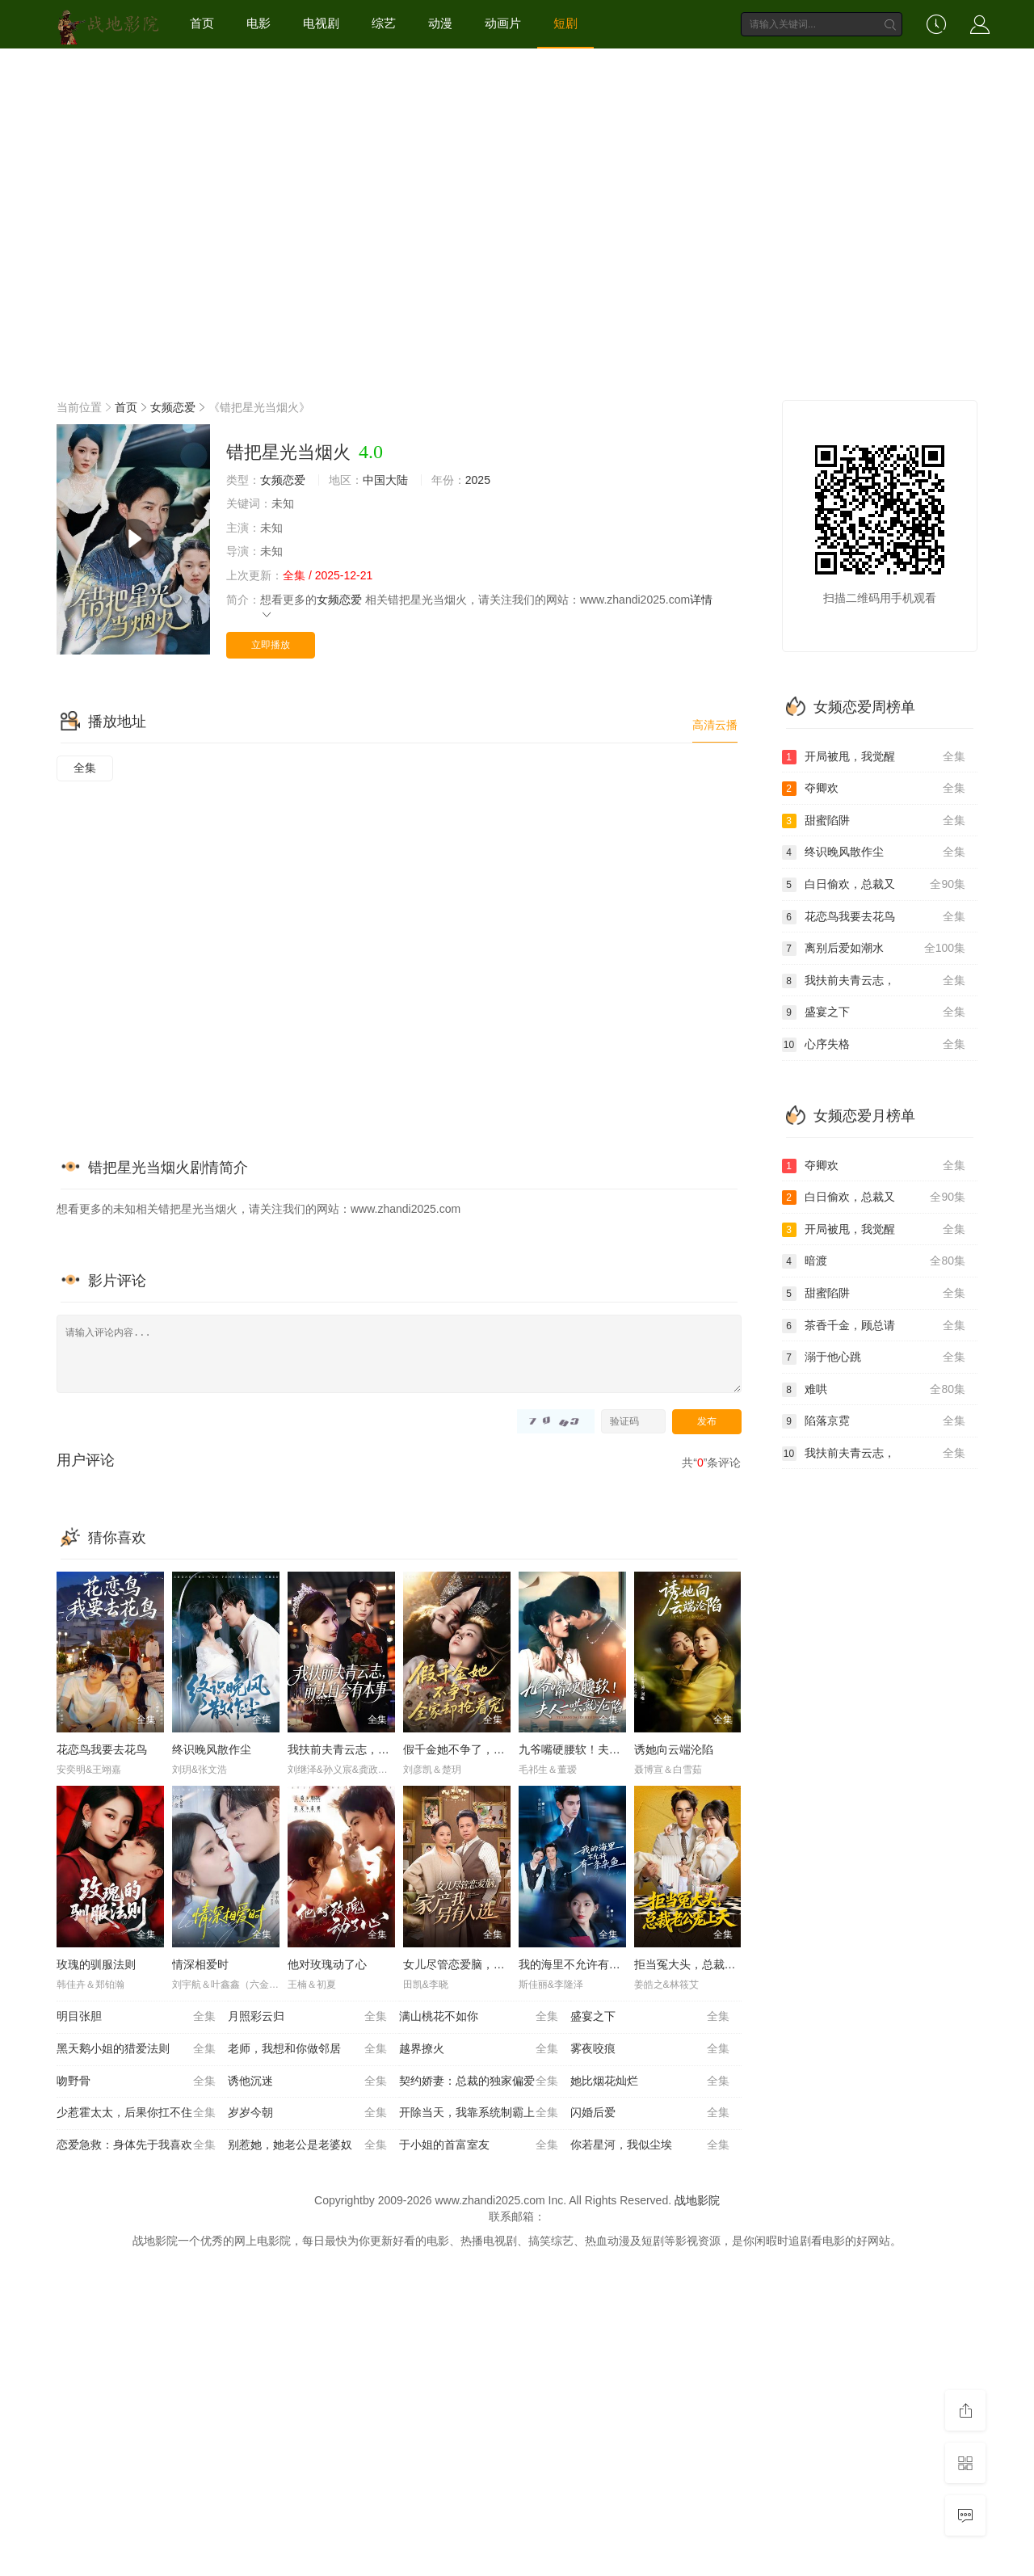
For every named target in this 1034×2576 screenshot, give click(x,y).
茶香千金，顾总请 (874, 1326)
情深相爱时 (200, 1964)
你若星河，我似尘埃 (649, 2145)
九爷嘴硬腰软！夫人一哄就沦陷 (598, 1749)
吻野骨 (136, 2081)
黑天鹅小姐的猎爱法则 (136, 2049)
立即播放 (270, 644)
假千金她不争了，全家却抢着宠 (482, 1749)
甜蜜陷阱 (874, 821)
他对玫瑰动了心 (327, 1964)
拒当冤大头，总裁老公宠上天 (707, 1964)
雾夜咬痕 (649, 2049)
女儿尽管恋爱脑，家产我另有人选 (488, 1964)
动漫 (440, 23)
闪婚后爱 (649, 2113)
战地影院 (697, 2200)
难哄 (874, 1390)
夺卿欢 (874, 789)
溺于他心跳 (874, 1357)
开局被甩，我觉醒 (874, 757)
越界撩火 (478, 2049)
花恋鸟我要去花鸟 (102, 1749)
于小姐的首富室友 (478, 2145)
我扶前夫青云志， (874, 981)
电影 (258, 23)
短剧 (565, 23)
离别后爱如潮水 (874, 949)
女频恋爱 (172, 407)
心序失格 (874, 1045)
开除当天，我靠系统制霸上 (478, 2113)
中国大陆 (385, 480)
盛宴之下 (649, 2017)
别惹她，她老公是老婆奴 (307, 2145)
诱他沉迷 (307, 2081)
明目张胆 (136, 2017)
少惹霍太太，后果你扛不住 (136, 2113)
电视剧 (321, 23)
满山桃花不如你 (478, 2017)
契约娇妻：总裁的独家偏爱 (478, 2081)
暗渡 (874, 1261)
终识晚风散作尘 (211, 1749)
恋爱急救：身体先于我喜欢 (136, 2145)
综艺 (384, 23)
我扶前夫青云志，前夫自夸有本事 (372, 1749)
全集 (85, 767)
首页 (202, 23)
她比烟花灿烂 (649, 2081)
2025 (477, 480)
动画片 (503, 23)
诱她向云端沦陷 (673, 1749)
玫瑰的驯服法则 (96, 1964)
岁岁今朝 (307, 2113)
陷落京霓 (874, 1421)
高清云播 (715, 724)
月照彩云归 (307, 2017)
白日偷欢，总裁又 (874, 885)
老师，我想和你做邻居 (307, 2049)
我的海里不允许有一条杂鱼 (586, 1964)
